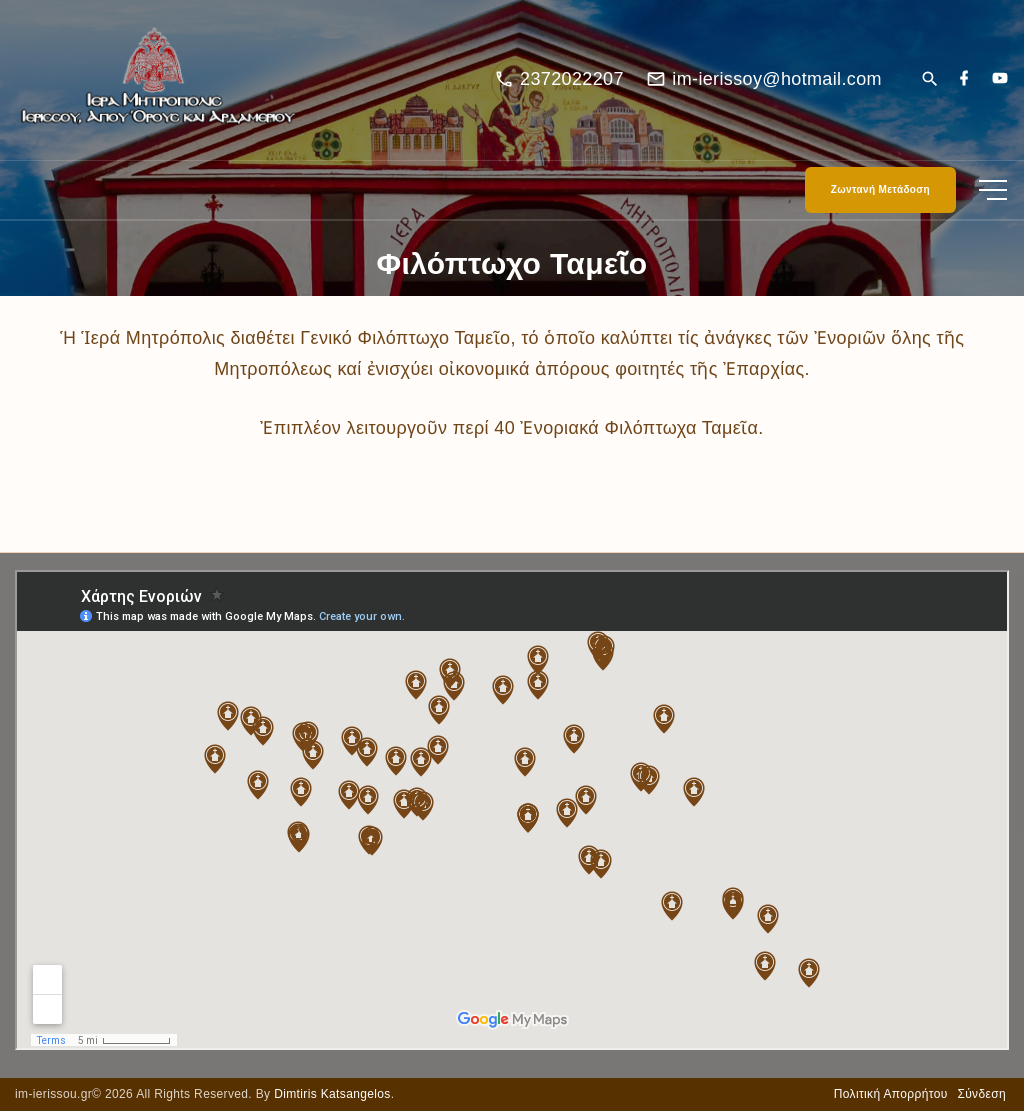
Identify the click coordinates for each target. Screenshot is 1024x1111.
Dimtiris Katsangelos (332, 1094)
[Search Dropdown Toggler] (929, 80)
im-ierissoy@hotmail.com (777, 79)
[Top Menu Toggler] (993, 190)
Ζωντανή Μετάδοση (880, 189)
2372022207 (572, 79)
